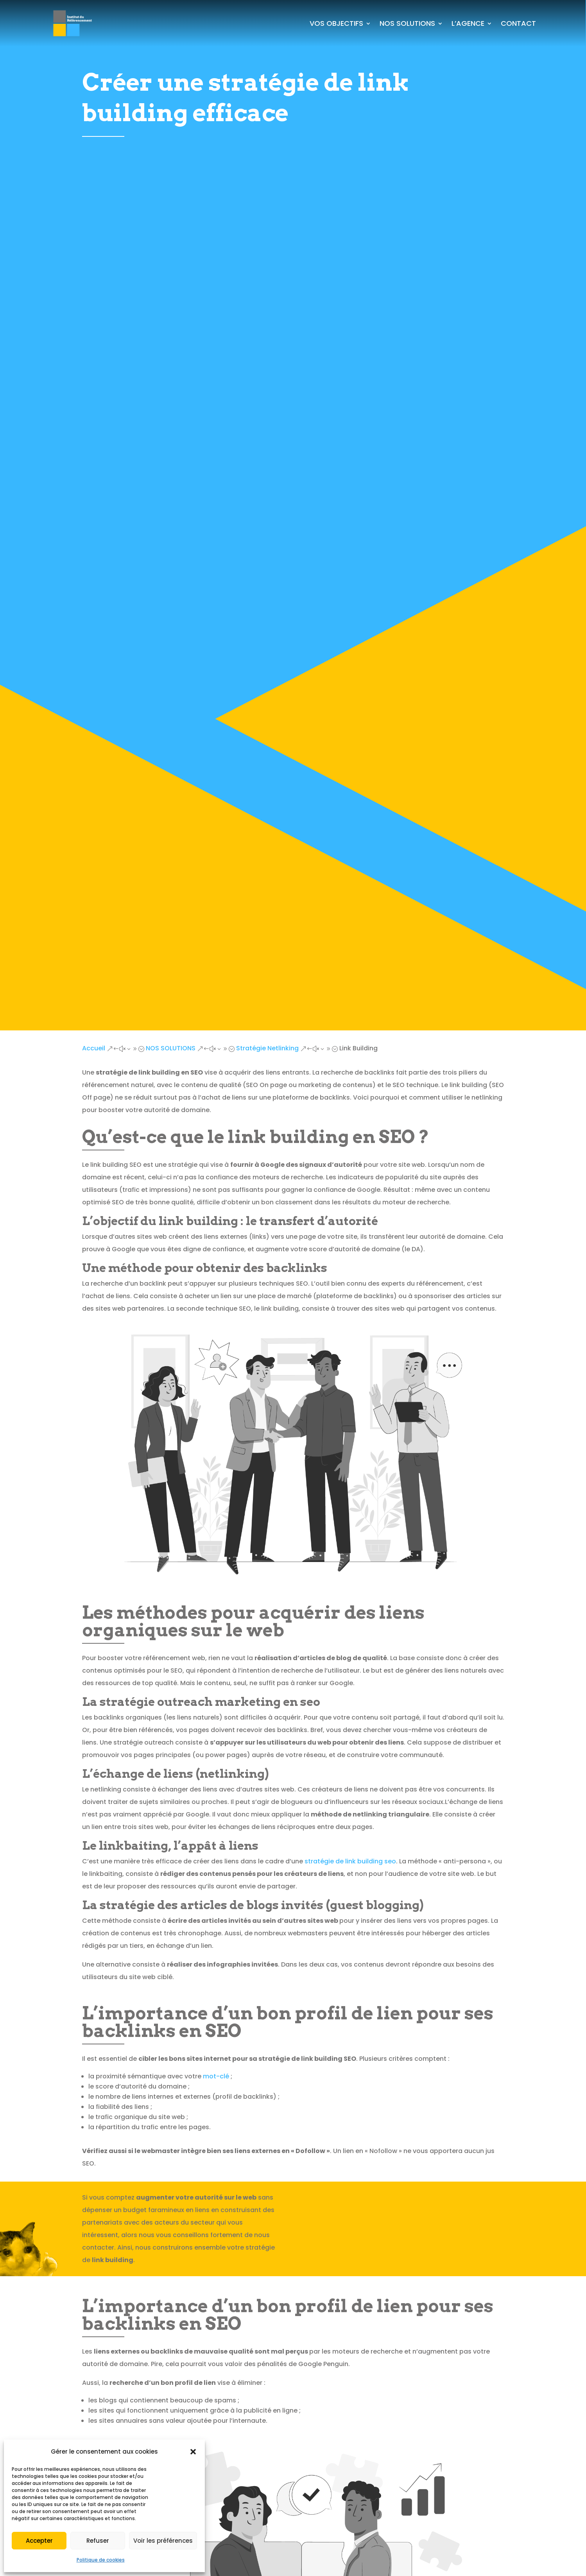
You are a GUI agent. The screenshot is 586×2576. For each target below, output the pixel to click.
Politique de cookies (101, 2559)
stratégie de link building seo (350, 1861)
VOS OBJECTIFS (336, 23)
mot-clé (216, 2076)
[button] (193, 2452)
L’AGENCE (468, 23)
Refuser (97, 2541)
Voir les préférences (163, 2541)
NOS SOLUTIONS (407, 23)
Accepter (39, 2541)
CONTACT (518, 23)
